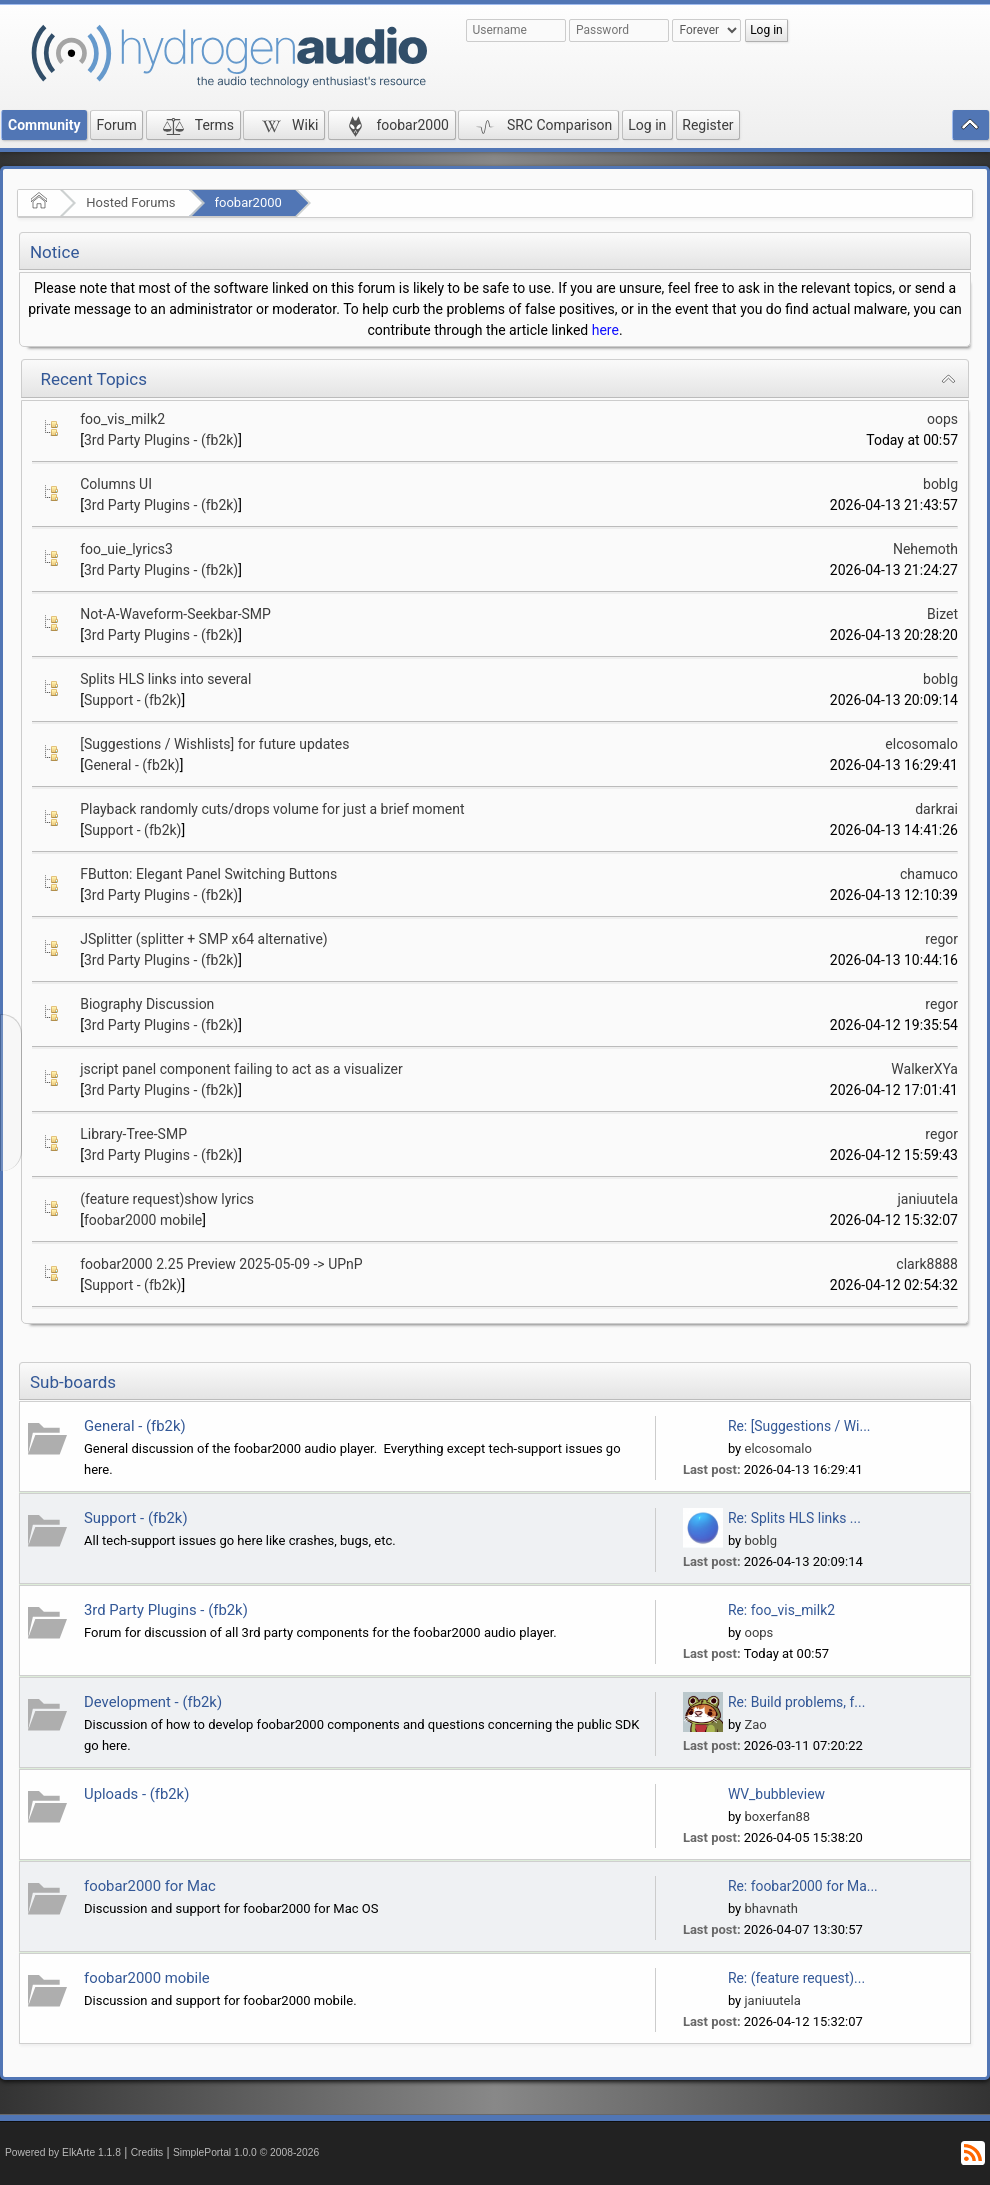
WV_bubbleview (776, 1794)
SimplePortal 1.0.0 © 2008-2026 (246, 2152)
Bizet (942, 614)
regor (941, 939)
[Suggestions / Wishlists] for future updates (214, 744)
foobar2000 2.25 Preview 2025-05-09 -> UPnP (221, 1264)
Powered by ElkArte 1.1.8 (63, 2152)
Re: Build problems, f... (796, 1702)
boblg (940, 484)
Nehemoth (925, 549)
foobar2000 (248, 202)
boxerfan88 (777, 1816)
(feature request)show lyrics (167, 1199)
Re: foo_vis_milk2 (781, 1610)
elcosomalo (921, 744)
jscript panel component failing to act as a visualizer (241, 1069)
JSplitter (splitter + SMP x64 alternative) (204, 939)
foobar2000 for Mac (150, 1886)
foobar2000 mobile (143, 1220)
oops (942, 419)
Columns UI (116, 484)
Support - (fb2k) (133, 700)
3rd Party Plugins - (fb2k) (161, 440)
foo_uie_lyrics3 (126, 549)
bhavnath (770, 1908)
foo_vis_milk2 (122, 419)
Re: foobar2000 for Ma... (803, 1886)
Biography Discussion (147, 1004)
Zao (755, 1724)
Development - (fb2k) (153, 1702)
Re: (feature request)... (796, 1978)
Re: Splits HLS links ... (794, 1518)
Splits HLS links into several (165, 679)
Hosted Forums (130, 202)
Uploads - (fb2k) (136, 1794)
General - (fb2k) (132, 765)
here (605, 330)
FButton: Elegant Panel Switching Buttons (208, 874)
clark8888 (927, 1264)
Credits (147, 2152)
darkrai (936, 809)
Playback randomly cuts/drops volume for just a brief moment (272, 809)
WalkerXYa (924, 1069)
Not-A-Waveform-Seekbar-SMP (175, 614)
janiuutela (927, 1199)
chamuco (929, 874)
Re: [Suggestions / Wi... (799, 1426)
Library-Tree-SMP (133, 1134)
